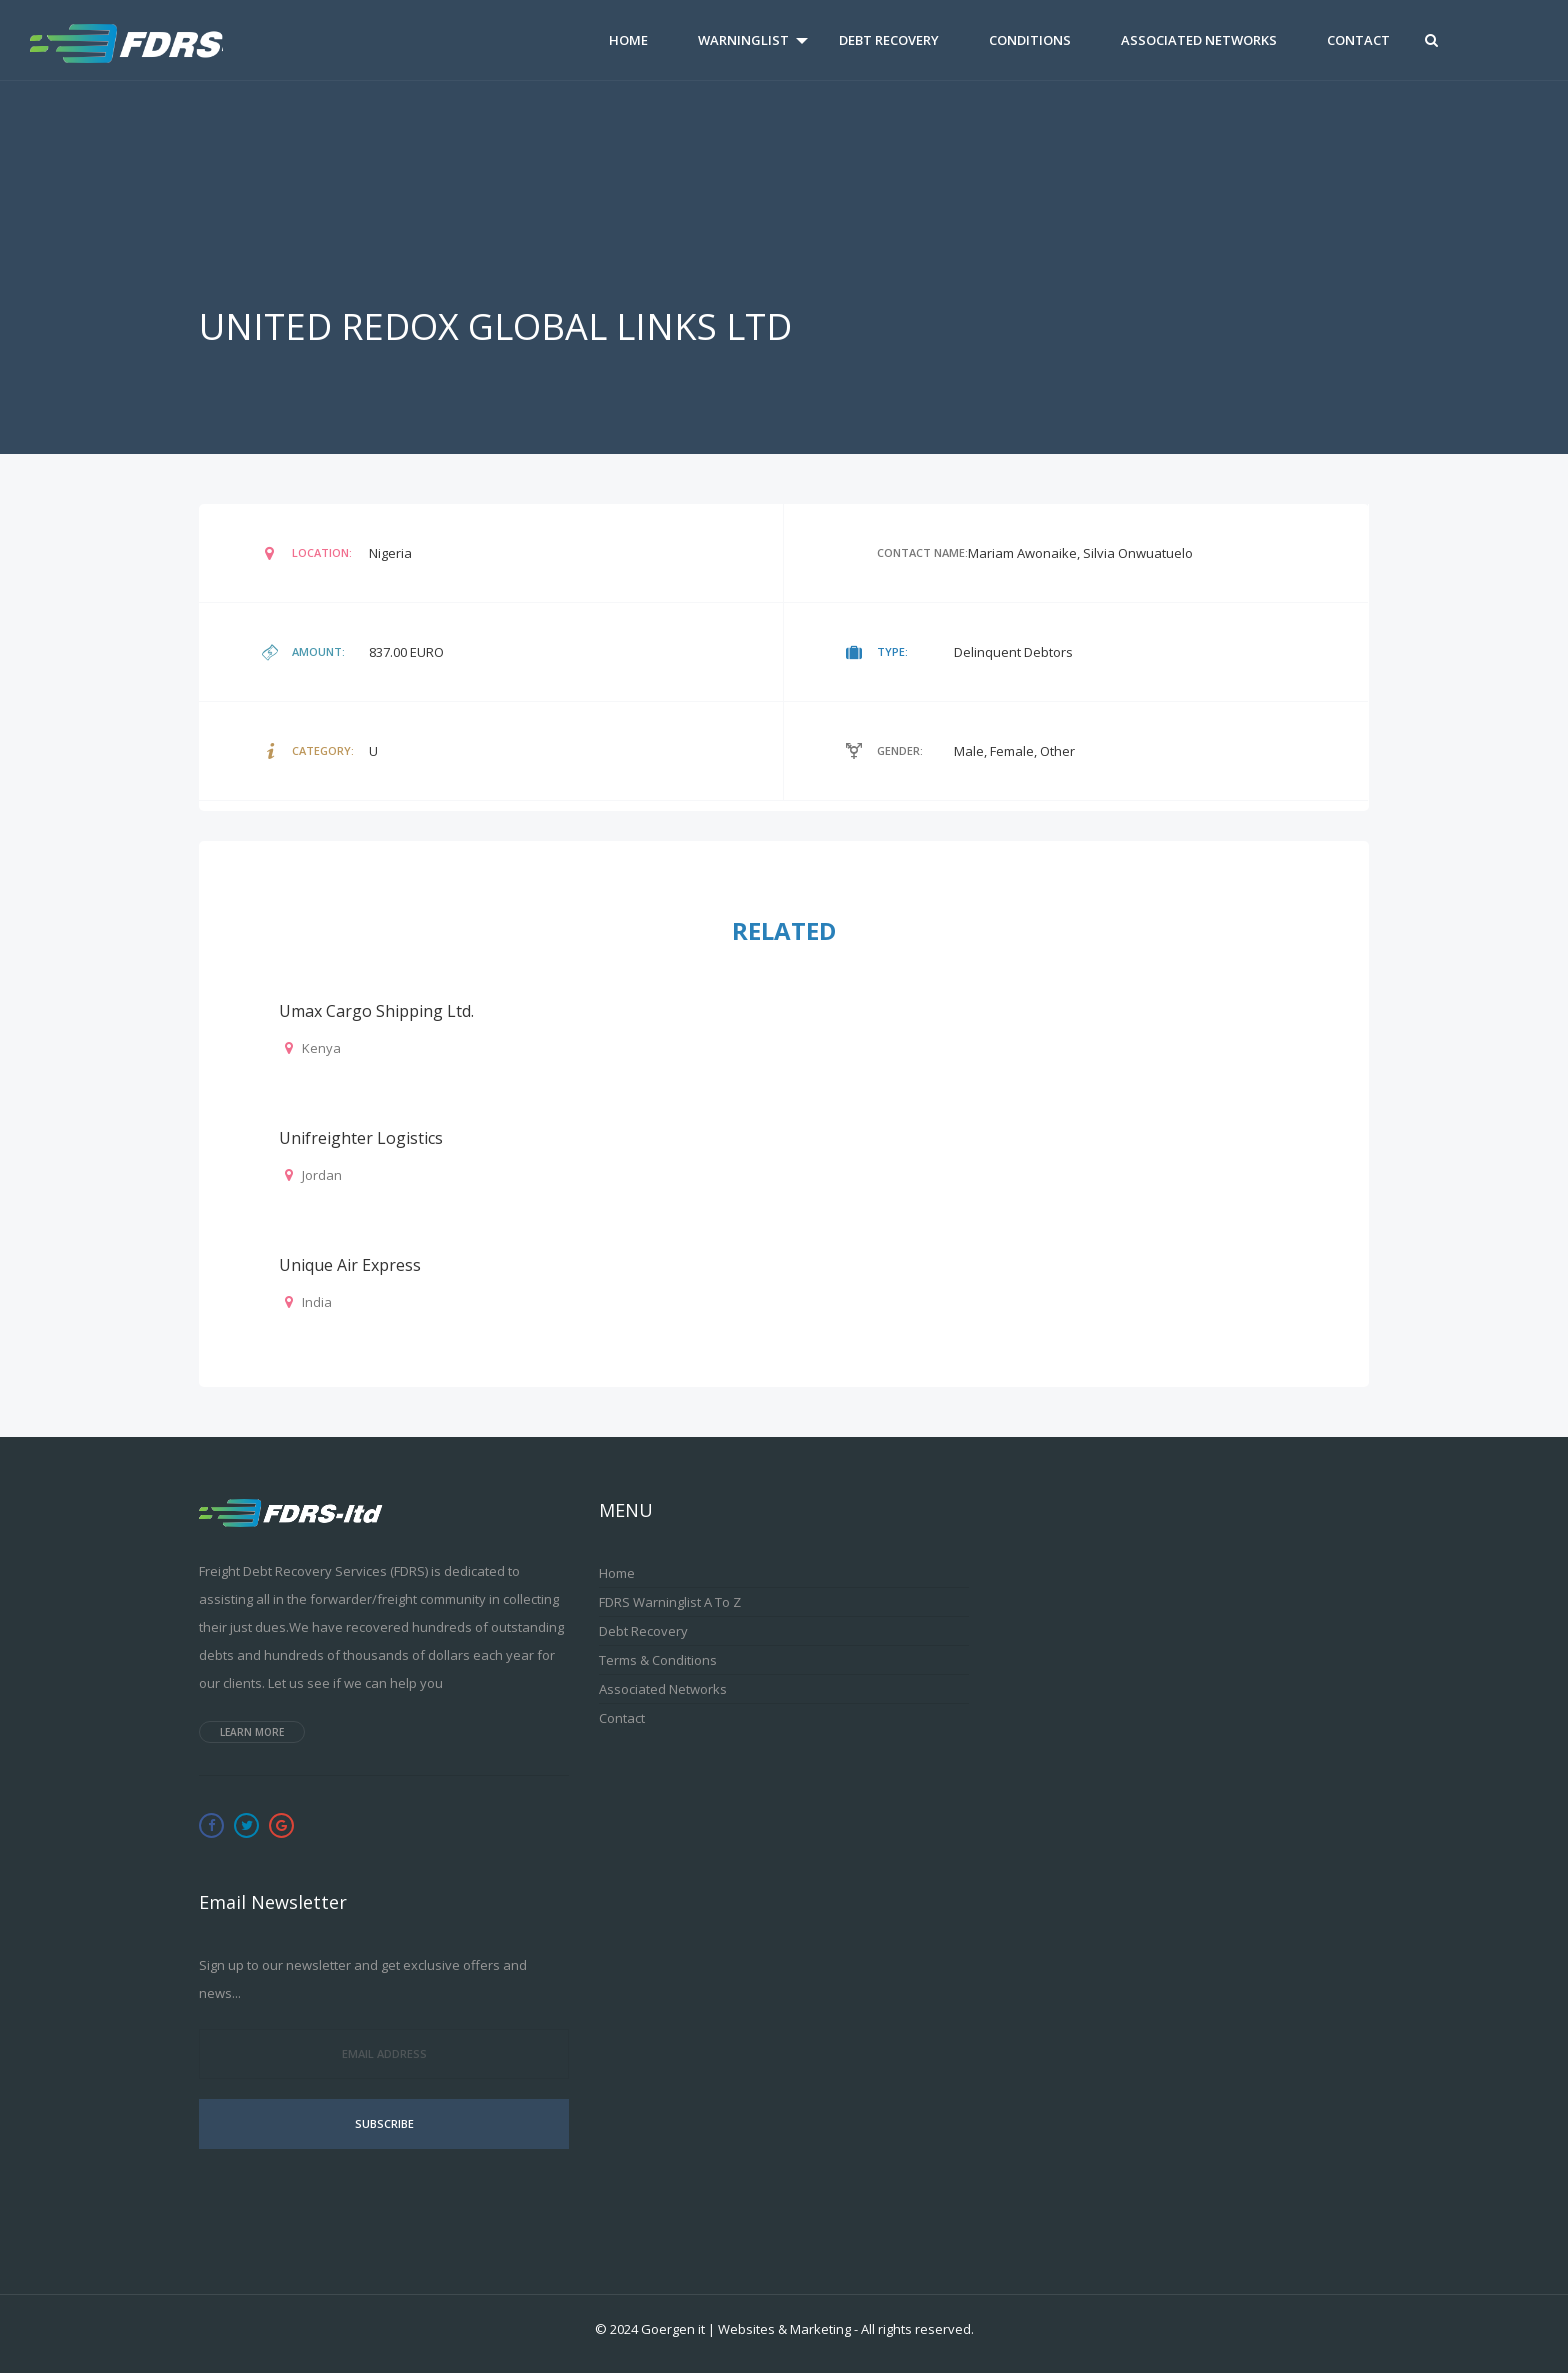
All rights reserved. (917, 2329)
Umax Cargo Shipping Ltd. (376, 1011)
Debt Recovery (889, 40)
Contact (1358, 40)
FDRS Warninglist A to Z (670, 1602)
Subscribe (384, 2123)
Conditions (1030, 40)
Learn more (252, 1732)
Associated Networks (1199, 40)
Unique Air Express (350, 1265)
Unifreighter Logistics (361, 1138)
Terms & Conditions (658, 1660)
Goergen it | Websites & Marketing (746, 2329)
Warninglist (743, 40)
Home (628, 40)
